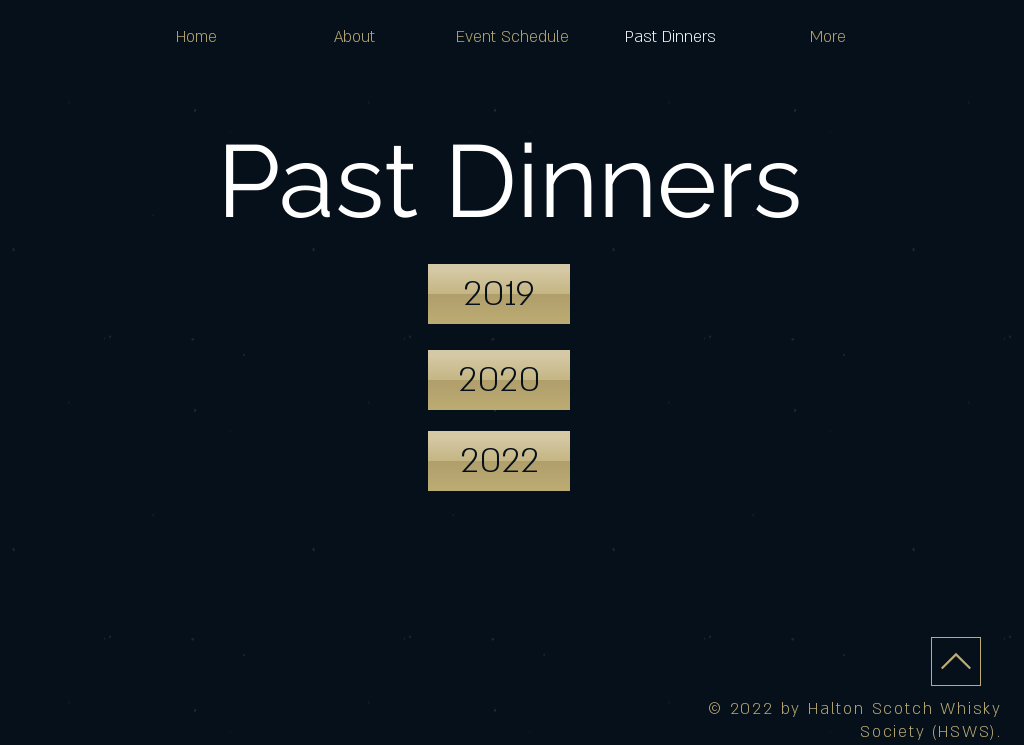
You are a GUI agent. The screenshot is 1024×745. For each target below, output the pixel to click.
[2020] (499, 380)
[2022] (499, 461)
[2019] (499, 294)
